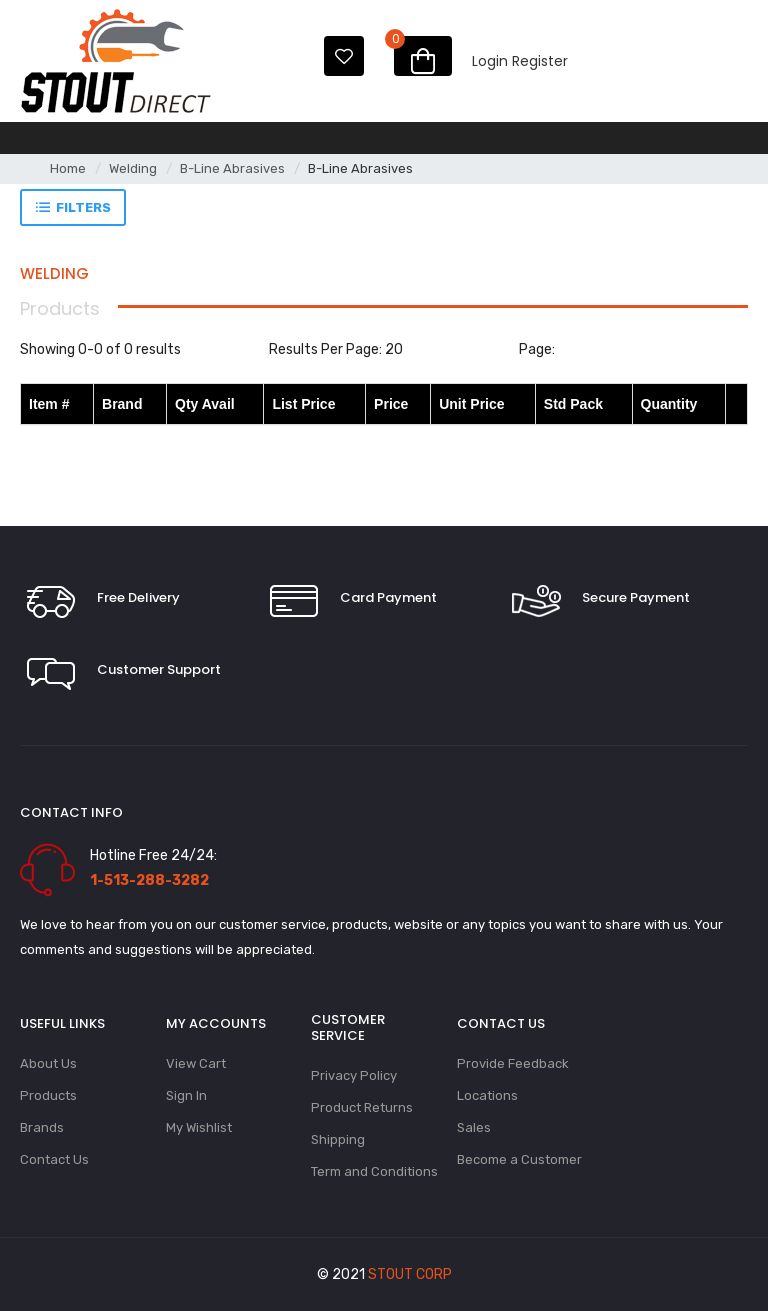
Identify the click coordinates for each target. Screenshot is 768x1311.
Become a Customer (519, 1159)
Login (490, 61)
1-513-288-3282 (149, 880)
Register (540, 61)
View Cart (196, 1063)
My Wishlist (199, 1127)
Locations (487, 1095)
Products (48, 1095)
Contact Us (54, 1159)
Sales (474, 1127)
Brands (42, 1127)
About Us (48, 1063)
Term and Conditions (374, 1171)
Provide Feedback (513, 1063)
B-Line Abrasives (232, 168)
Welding (133, 168)
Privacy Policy (354, 1075)
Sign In (186, 1095)
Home (68, 168)
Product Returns (362, 1107)
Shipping (338, 1139)
